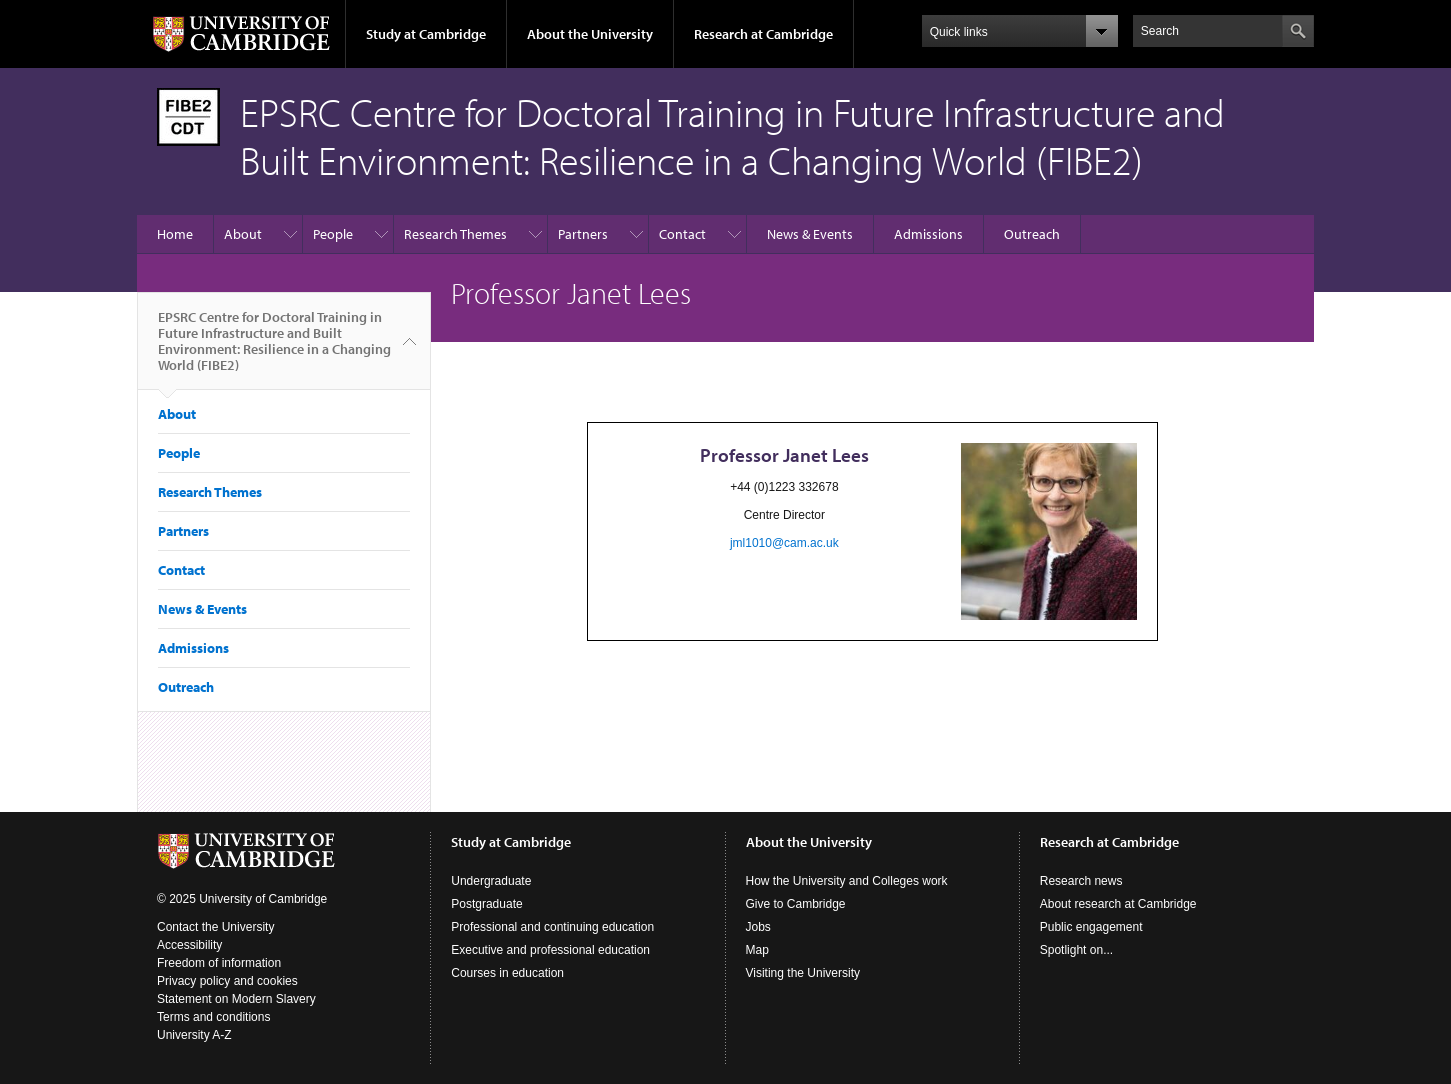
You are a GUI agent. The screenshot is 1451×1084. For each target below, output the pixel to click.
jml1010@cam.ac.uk (784, 543)
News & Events (810, 234)
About (243, 234)
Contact (682, 234)
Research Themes (455, 234)
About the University (590, 34)
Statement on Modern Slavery (236, 999)
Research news (1081, 881)
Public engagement (1091, 927)
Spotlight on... (1076, 950)
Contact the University (215, 927)
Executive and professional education (550, 950)
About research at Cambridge (1118, 904)
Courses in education (507, 973)
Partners (583, 234)
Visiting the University (803, 973)
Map (757, 950)
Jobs (758, 927)
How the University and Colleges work (847, 881)
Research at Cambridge (763, 34)
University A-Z (194, 1035)
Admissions (928, 234)
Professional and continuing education (552, 927)
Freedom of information (219, 963)
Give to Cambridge (796, 904)
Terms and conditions (213, 1017)
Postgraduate (486, 904)
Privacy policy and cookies (227, 981)
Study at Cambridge (426, 34)
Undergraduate (491, 881)
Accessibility (189, 945)
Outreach (1032, 234)
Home (175, 234)
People (333, 234)
